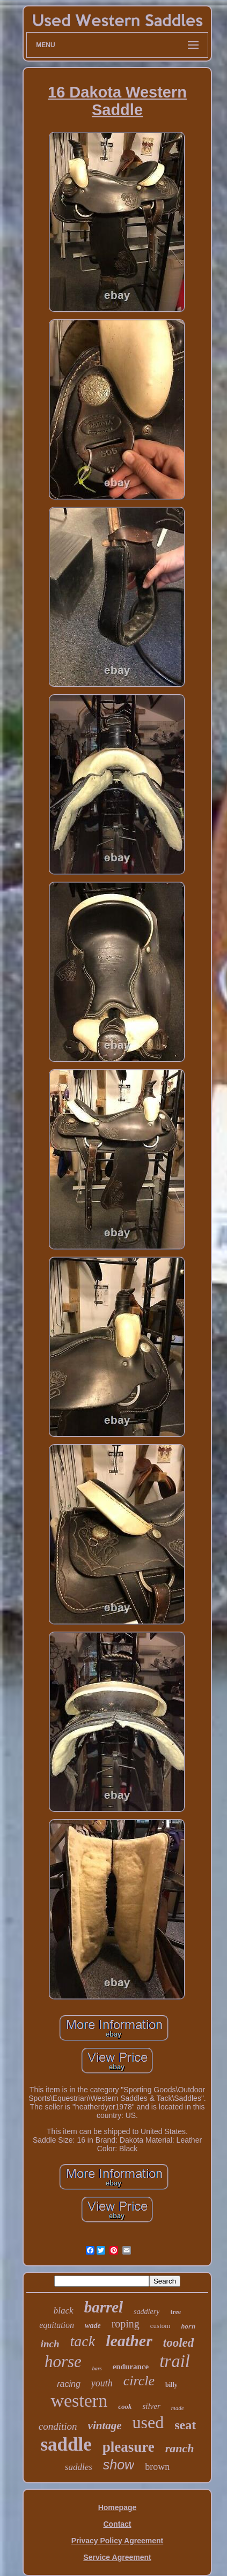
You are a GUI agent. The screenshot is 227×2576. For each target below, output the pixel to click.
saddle (65, 2444)
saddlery (146, 2312)
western (78, 2400)
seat (185, 2425)
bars (97, 2368)
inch (50, 2343)
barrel (103, 2307)
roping (126, 2324)
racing (68, 2384)
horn (188, 2327)
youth (102, 2383)
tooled (178, 2342)
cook (124, 2406)
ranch (179, 2448)
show (118, 2464)
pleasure (128, 2447)
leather (129, 2340)
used (148, 2422)
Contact (117, 2524)
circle (139, 2381)
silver (151, 2406)
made (177, 2408)
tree (175, 2312)
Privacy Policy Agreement (117, 2540)
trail (174, 2361)
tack (83, 2341)
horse (63, 2361)
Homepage (117, 2507)
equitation (56, 2325)
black (64, 2310)
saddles (78, 2467)
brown (157, 2466)
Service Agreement (117, 2557)
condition (58, 2426)
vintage (105, 2425)
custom (160, 2326)
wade (93, 2326)
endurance (131, 2366)
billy (171, 2385)
